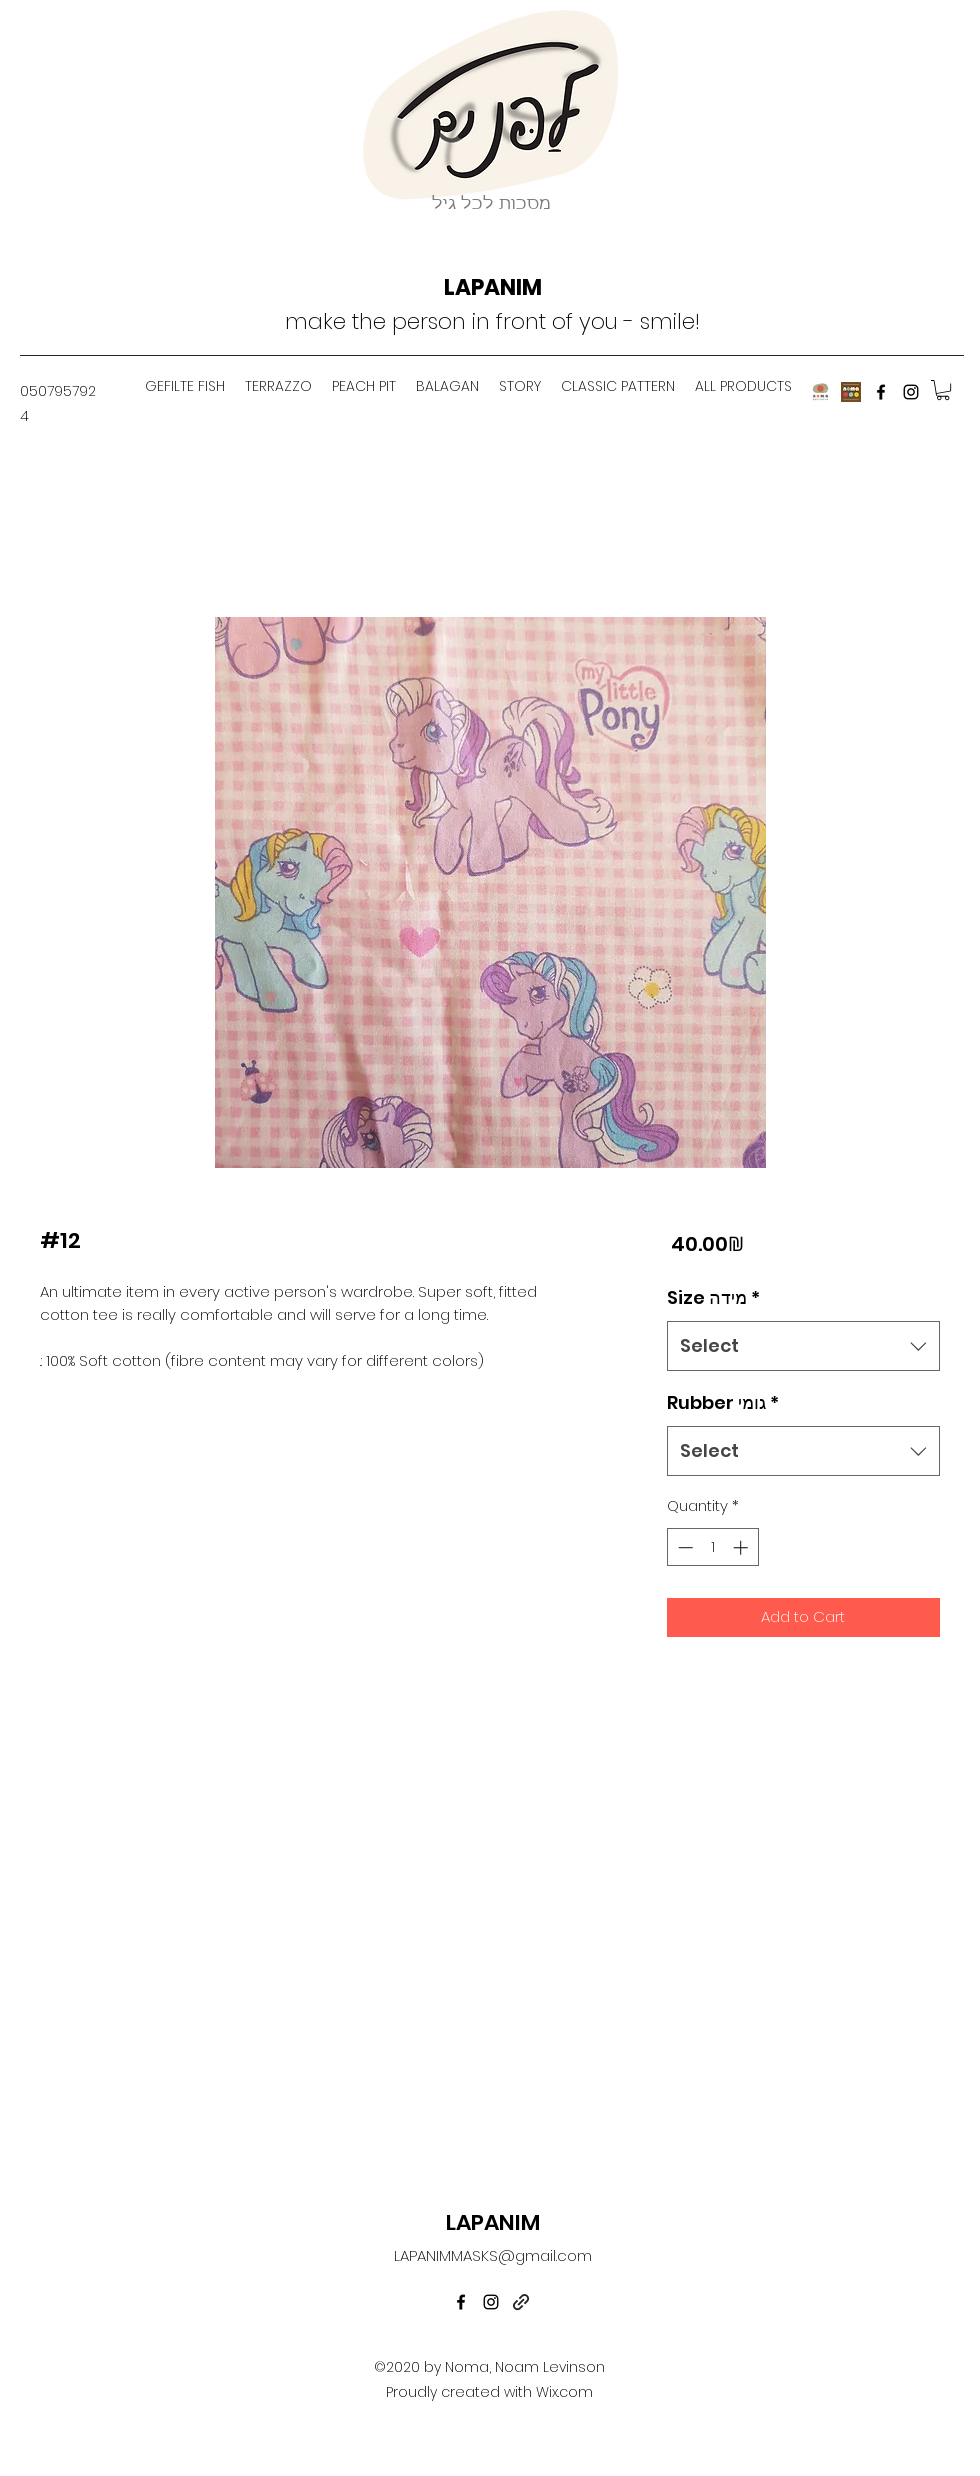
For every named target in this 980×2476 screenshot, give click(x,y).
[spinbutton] (712, 1547)
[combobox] (803, 1346)
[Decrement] (683, 1547)
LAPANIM (493, 287)
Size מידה (713, 1297)
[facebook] (881, 392)
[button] (943, 390)
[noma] (851, 392)
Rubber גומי (723, 1402)
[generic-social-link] (521, 2302)
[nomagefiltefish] (821, 392)
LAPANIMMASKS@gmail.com (493, 2255)
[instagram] (911, 392)
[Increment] (742, 1547)
